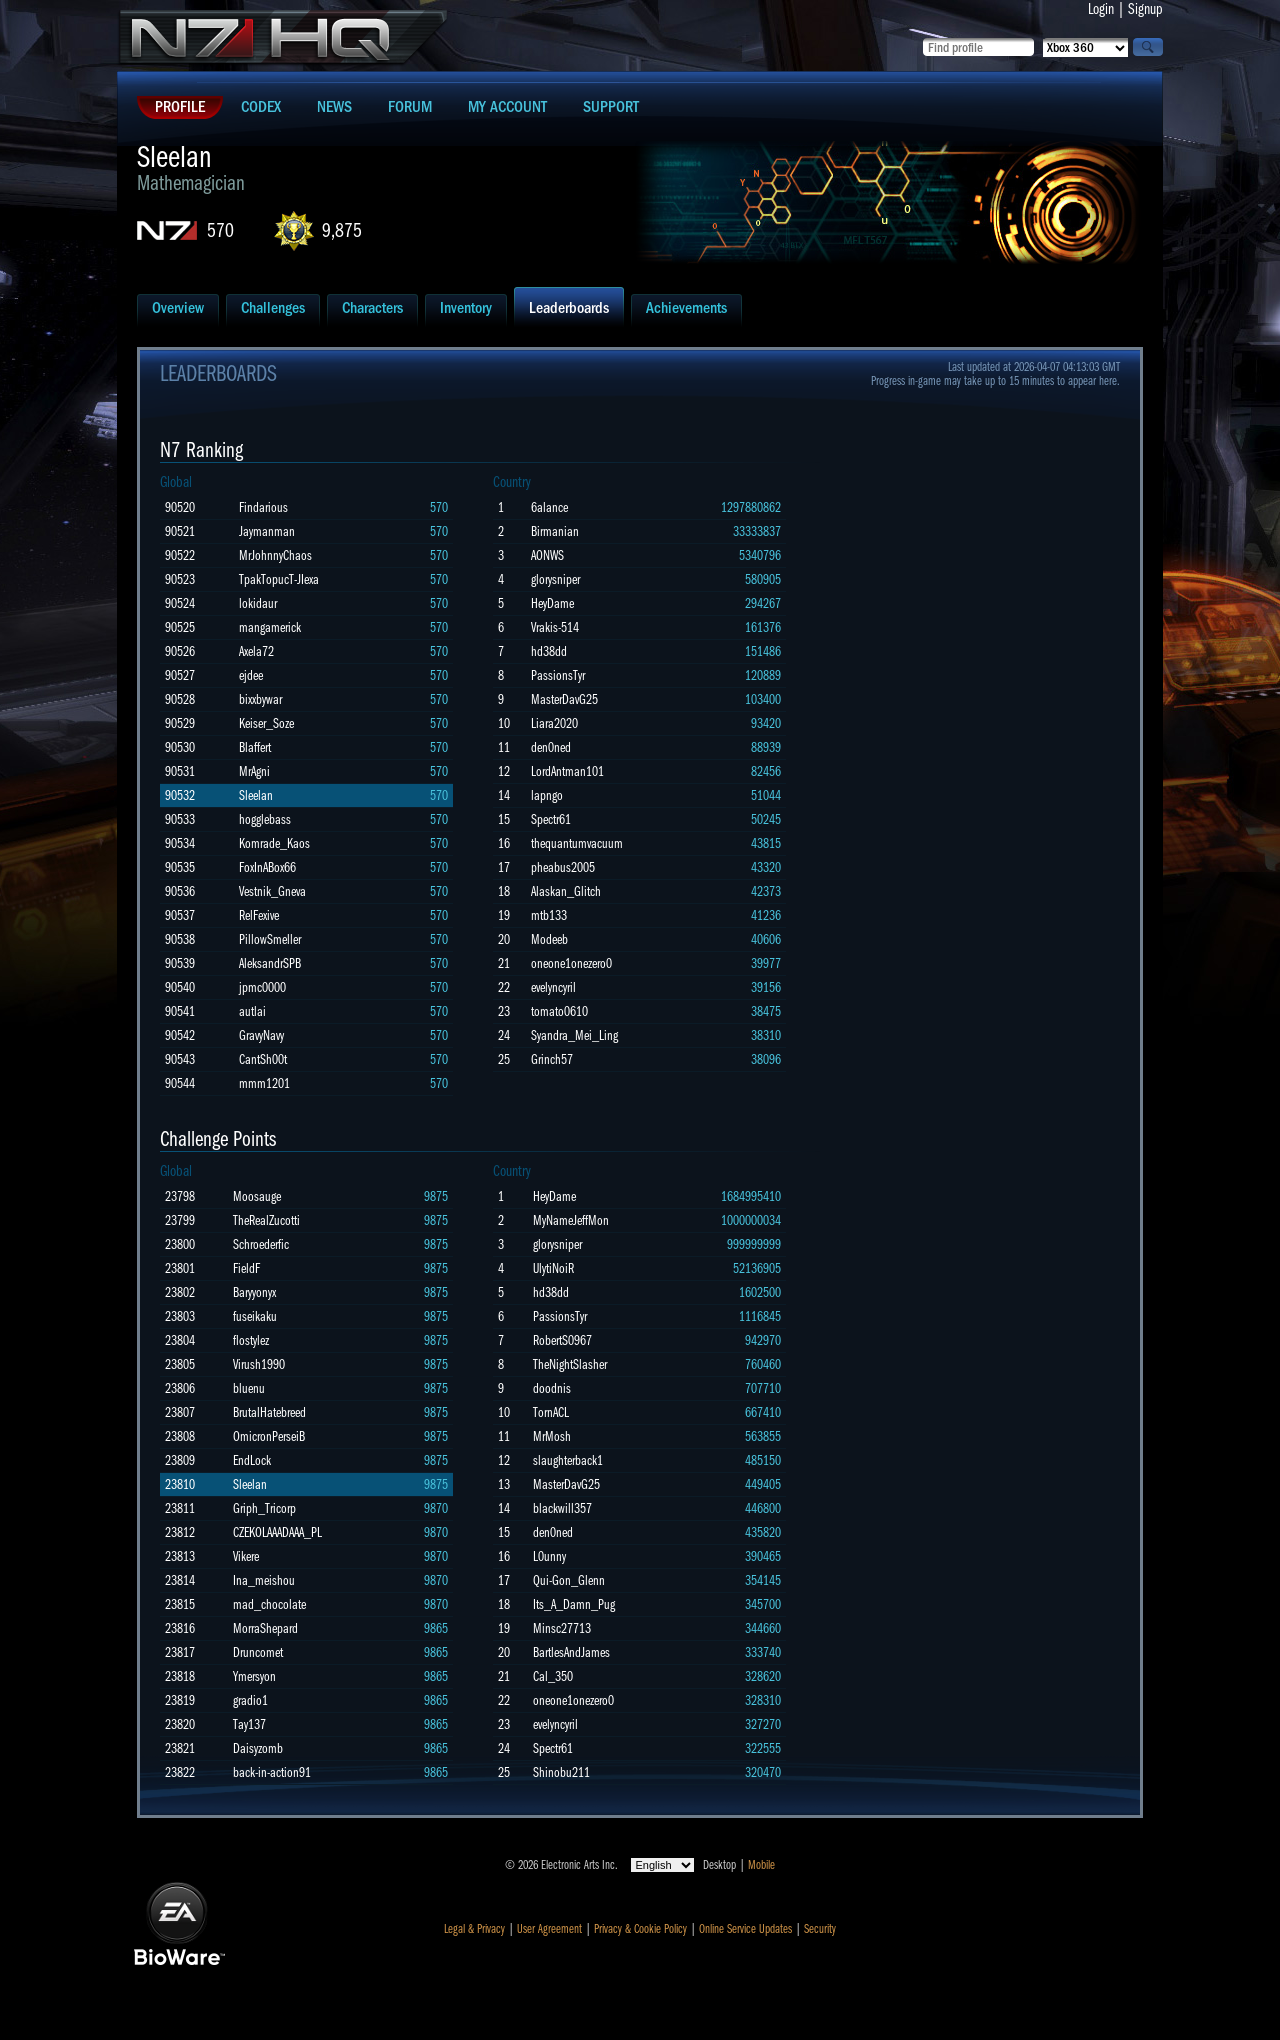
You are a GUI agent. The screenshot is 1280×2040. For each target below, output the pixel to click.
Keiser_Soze (266, 723)
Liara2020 (554, 723)
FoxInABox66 (267, 867)
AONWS (547, 555)
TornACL (551, 1412)
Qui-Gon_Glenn (569, 1580)
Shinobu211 (561, 1772)
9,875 (342, 230)
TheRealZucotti (266, 1220)
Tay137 (249, 1724)
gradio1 (250, 1700)
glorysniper (555, 579)
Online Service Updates (745, 1929)
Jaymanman (267, 531)
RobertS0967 (562, 1340)
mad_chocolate (269, 1604)
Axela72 (256, 651)
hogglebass (265, 819)
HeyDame (552, 603)
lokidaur (258, 603)
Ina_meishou (264, 1580)
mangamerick (270, 627)
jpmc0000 (262, 987)
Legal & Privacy (474, 1929)
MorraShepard (265, 1628)
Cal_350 (553, 1676)
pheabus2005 (563, 867)
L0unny (549, 1556)
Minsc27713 (562, 1628)
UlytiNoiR (553, 1268)
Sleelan (256, 795)
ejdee (251, 675)
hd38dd (549, 651)
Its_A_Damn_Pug (574, 1604)
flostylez (251, 1340)
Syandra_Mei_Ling (574, 1035)
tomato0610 (559, 1011)
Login (1101, 9)
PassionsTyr (558, 675)
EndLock (252, 1460)
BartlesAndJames (571, 1652)
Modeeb (549, 939)
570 (220, 230)
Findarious (263, 507)
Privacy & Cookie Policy (640, 1929)
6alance (549, 507)
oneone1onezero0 (571, 963)
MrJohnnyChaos (275, 555)
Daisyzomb (258, 1748)
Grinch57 (552, 1059)
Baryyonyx (254, 1292)
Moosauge (257, 1196)
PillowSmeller (270, 939)
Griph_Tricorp (264, 1508)
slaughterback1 (568, 1460)
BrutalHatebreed (269, 1412)
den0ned (551, 747)
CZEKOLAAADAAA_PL (277, 1532)
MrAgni (254, 771)
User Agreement (549, 1929)
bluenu (249, 1388)
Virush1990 (259, 1364)
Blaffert (255, 747)
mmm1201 (264, 1083)
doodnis (552, 1388)
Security (820, 1929)
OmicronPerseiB (269, 1436)
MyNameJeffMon (571, 1220)
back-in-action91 (272, 1772)
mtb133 (549, 915)
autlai (252, 1011)
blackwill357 (562, 1508)
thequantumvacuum (577, 843)
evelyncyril (553, 987)
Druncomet (258, 1652)
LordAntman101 (567, 771)
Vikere (246, 1556)
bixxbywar (260, 699)
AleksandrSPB (270, 963)
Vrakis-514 (555, 627)
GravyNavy (261, 1035)
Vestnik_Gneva (272, 891)
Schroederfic (261, 1244)
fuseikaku (255, 1316)
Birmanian (555, 531)
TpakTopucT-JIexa (279, 579)
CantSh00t (263, 1059)
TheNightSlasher (570, 1364)
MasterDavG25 (564, 699)
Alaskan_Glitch (566, 891)
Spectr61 (551, 819)
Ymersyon (254, 1676)
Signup (1145, 9)
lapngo (547, 795)
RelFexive (259, 915)
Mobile (761, 1865)
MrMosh (552, 1436)
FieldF (246, 1268)
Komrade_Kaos (274, 843)
